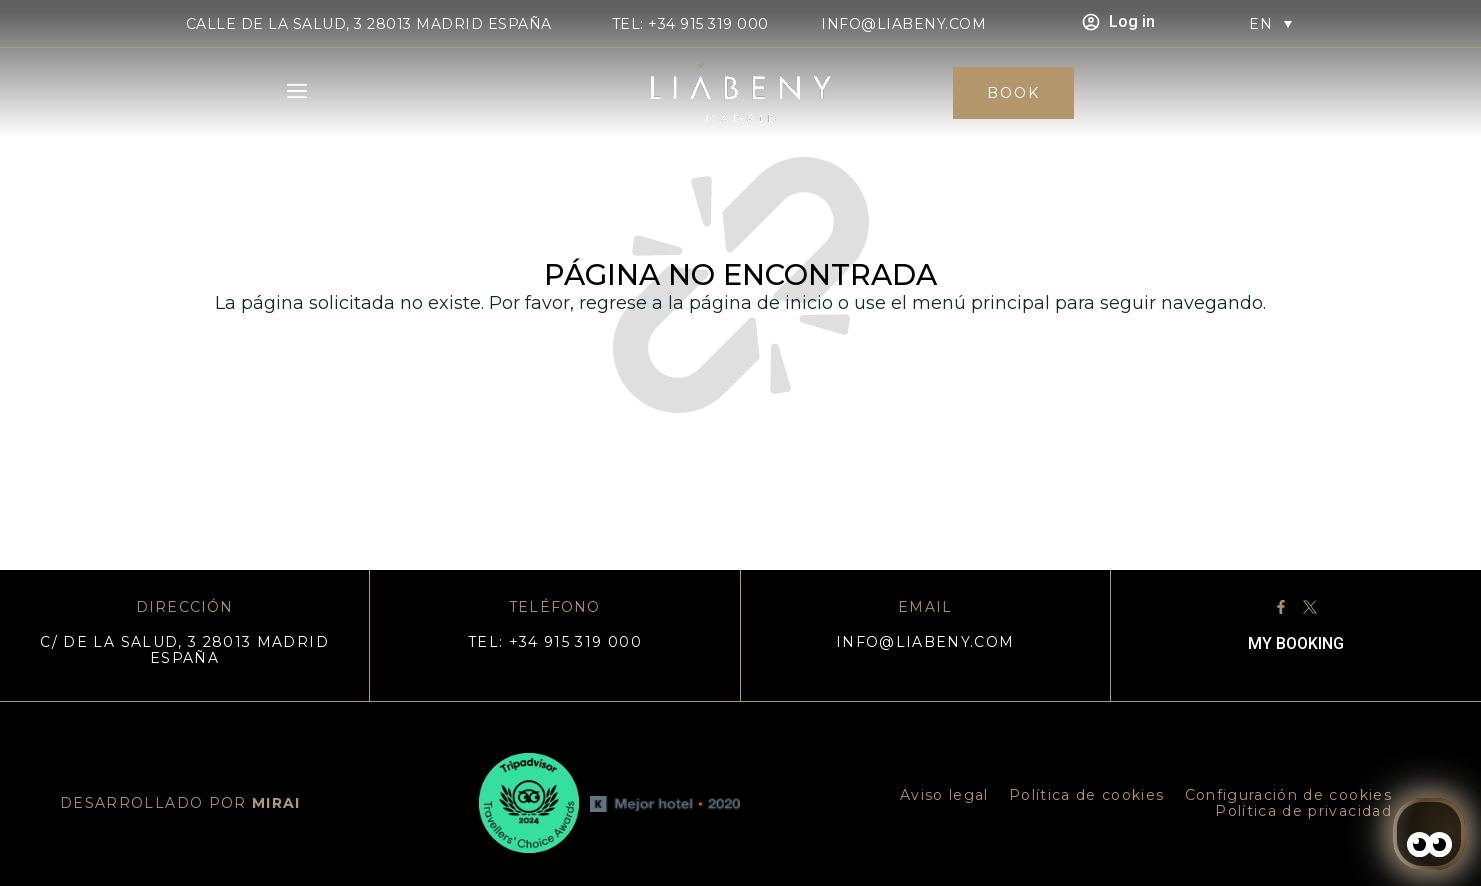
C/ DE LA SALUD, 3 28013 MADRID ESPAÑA (184, 650)
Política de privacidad (1303, 811)
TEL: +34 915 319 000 (690, 24)
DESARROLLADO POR (180, 803)
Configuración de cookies (1288, 795)
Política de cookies (1087, 795)
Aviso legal (944, 795)
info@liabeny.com (903, 24)
